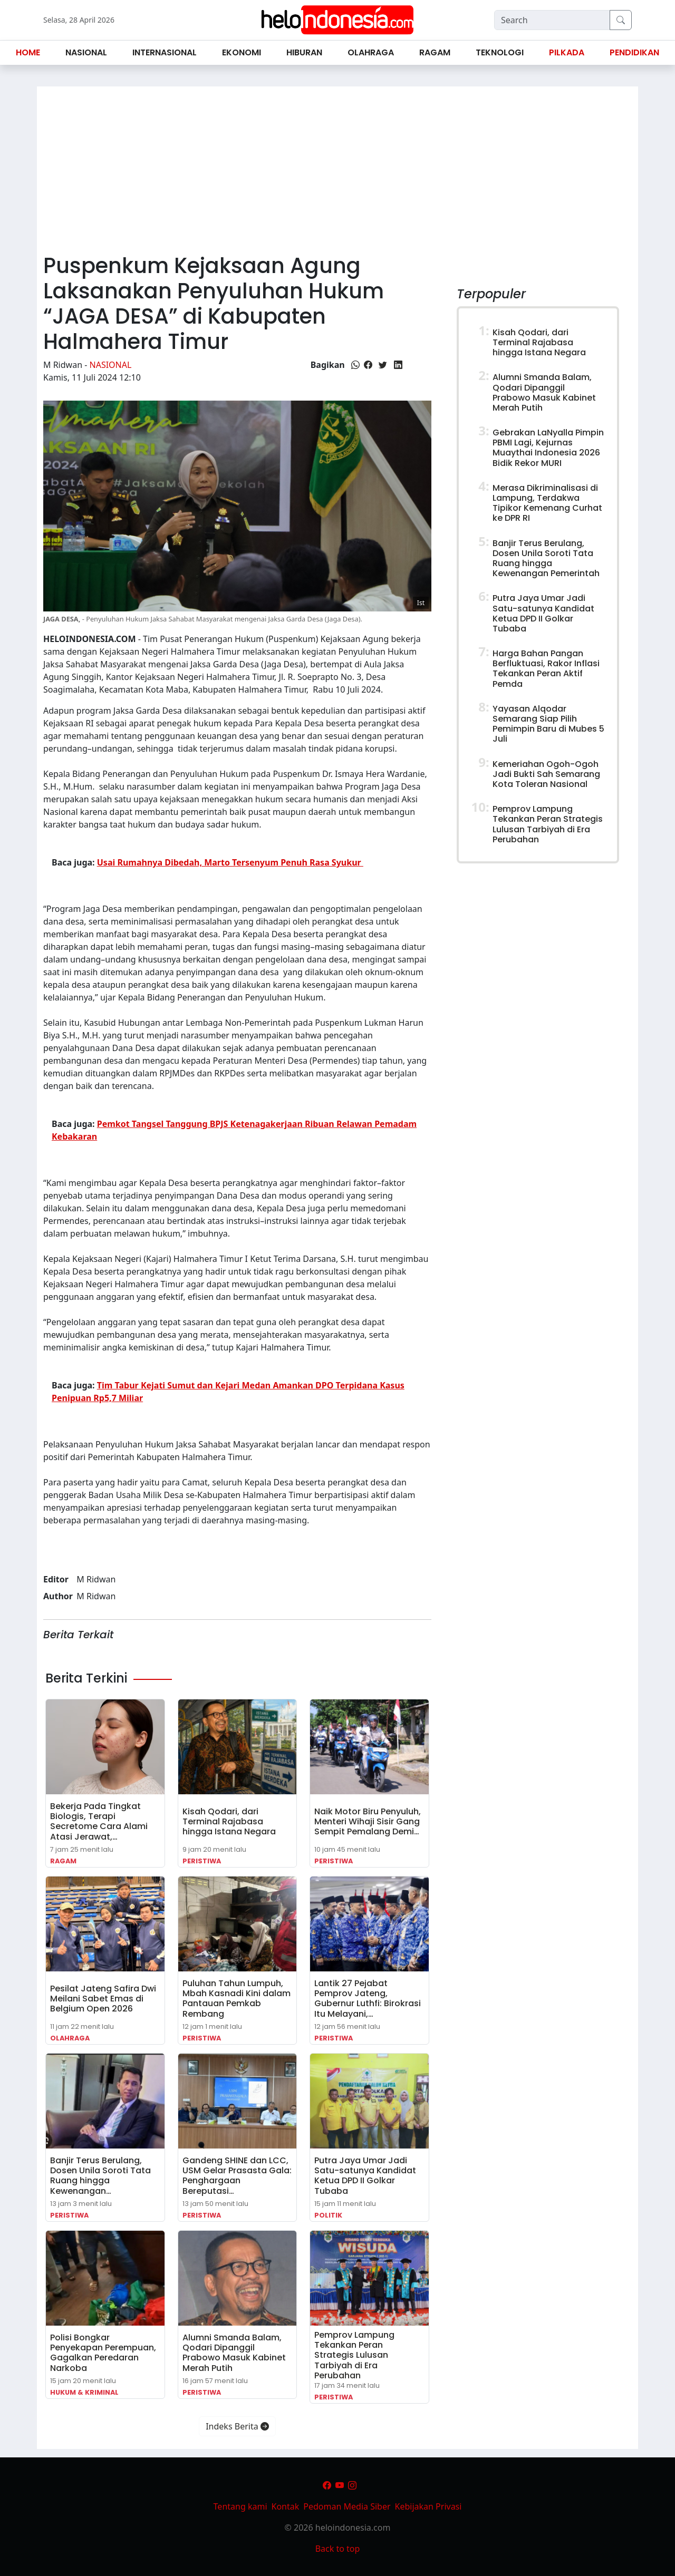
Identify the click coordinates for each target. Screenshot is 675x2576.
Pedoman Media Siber (346, 2506)
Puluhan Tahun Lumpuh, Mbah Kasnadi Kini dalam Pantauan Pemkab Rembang (236, 1998)
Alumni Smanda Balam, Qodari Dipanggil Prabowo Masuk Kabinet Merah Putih (234, 2352)
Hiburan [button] (304, 52)
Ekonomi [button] (241, 52)
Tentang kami (240, 2506)
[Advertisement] (337, 165)
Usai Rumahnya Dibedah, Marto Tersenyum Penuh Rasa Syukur (230, 862)
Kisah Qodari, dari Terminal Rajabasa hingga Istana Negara (229, 1821)
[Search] (552, 20)
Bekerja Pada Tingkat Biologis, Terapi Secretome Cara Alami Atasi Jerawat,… (99, 1821)
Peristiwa (201, 1860)
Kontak (286, 2506)
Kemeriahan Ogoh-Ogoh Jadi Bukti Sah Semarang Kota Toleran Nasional (546, 774)
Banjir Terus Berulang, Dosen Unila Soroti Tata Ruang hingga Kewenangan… (100, 2175)
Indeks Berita (237, 2426)
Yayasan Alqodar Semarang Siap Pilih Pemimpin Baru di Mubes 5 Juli (548, 724)
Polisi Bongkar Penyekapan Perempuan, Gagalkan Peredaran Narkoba (103, 2352)
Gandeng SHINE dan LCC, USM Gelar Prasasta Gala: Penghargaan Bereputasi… (237, 2175)
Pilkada (566, 52)
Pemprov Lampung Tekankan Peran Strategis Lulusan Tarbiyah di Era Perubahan (354, 2355)
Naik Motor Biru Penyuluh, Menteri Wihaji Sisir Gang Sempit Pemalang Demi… (367, 1821)
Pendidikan (634, 52)
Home (28, 52)
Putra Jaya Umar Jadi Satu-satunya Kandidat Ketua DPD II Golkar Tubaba (365, 2175)
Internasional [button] (164, 52)
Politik (328, 2215)
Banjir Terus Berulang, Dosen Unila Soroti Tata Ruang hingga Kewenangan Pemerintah (546, 558)
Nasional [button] (86, 52)
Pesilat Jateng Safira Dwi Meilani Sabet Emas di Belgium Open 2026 (103, 1998)
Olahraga (70, 2038)
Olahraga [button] (371, 52)
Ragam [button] (434, 52)
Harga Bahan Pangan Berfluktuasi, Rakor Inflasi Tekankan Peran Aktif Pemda (546, 668)
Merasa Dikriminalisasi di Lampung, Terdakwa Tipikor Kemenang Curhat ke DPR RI (547, 503)
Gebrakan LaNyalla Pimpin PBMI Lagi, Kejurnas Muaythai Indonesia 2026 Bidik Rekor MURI (548, 447)
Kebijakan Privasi (428, 2506)
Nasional (111, 365)
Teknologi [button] (500, 52)
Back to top (337, 2548)
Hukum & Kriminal (84, 2392)
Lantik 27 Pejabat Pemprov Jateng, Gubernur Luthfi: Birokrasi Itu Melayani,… (367, 1998)
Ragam (63, 1860)
